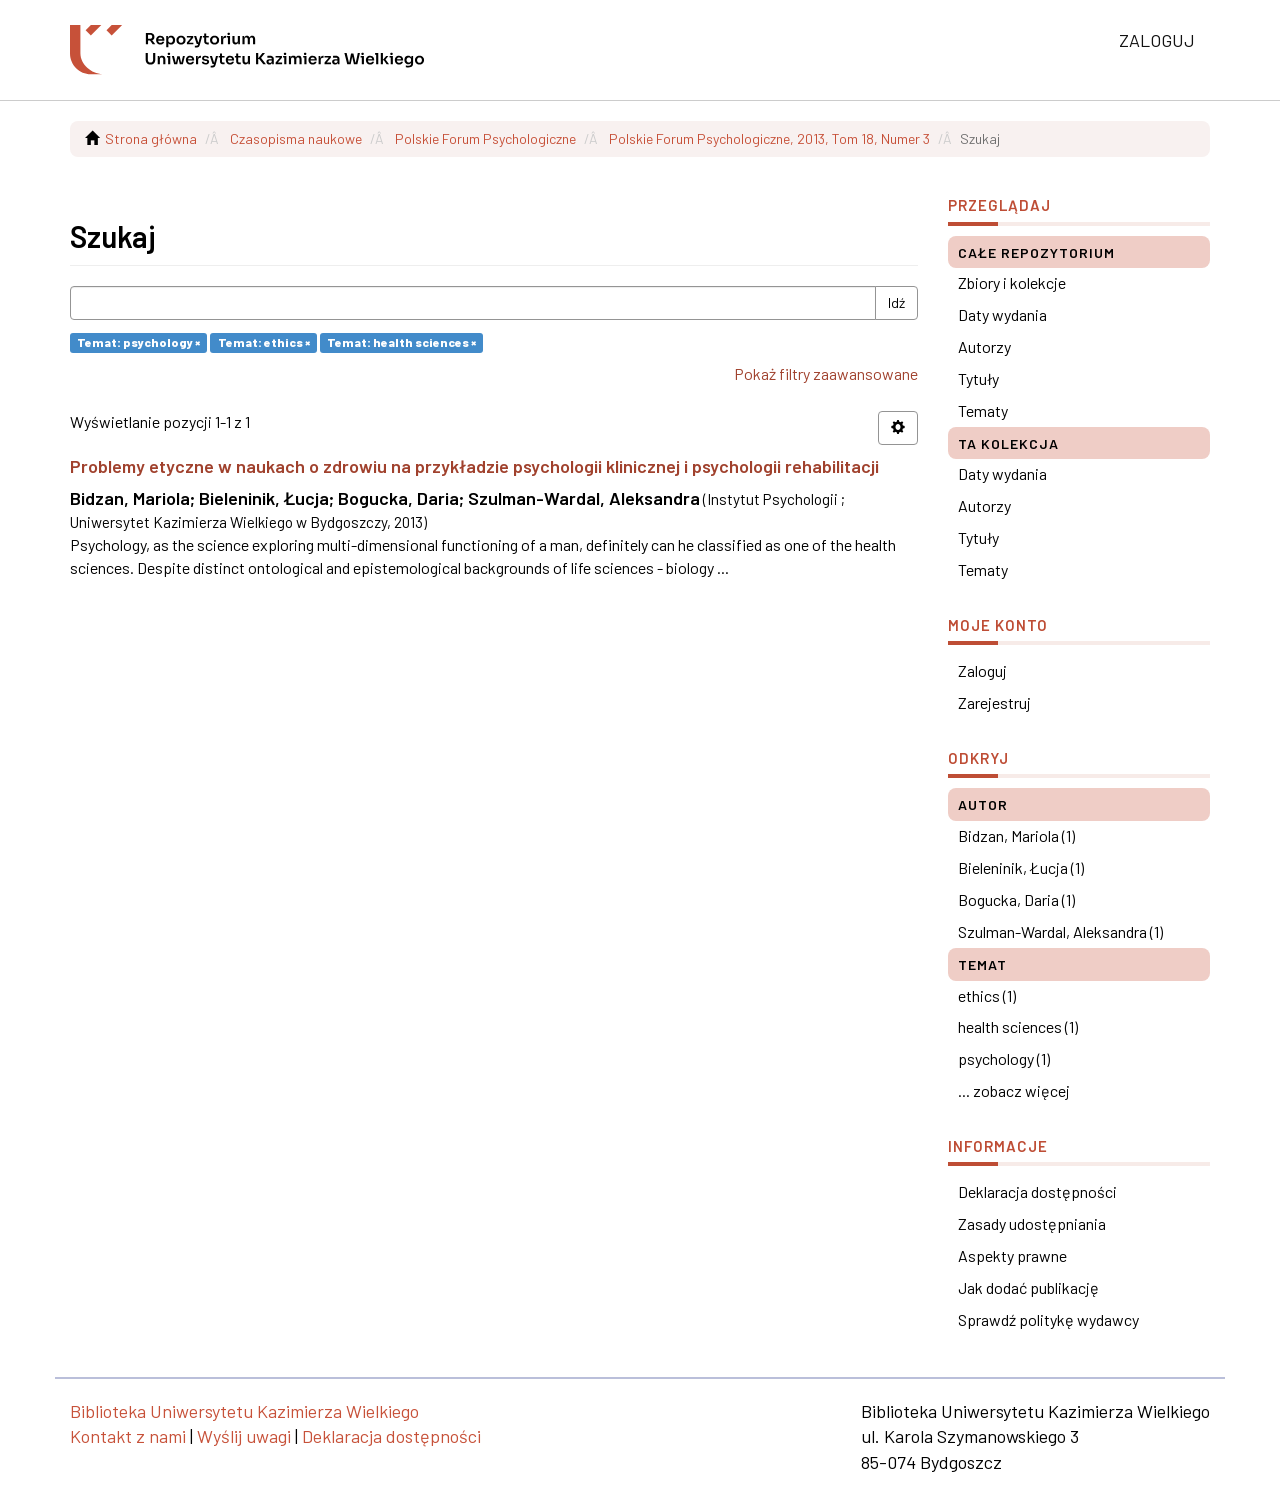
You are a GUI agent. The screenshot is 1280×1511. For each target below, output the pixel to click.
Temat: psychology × (138, 342)
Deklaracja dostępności (1037, 1191)
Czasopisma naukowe (296, 138)
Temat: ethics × (264, 342)
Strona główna (151, 138)
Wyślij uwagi (244, 1436)
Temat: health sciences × (401, 342)
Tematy (983, 410)
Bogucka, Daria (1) (1016, 899)
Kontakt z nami (128, 1436)
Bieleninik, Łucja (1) (1021, 867)
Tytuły (978, 378)
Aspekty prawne (1012, 1255)
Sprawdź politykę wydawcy (1048, 1319)
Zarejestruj (994, 702)
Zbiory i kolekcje (1012, 282)
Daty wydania (1002, 314)
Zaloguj (982, 670)
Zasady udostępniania (1032, 1223)
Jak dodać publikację (1028, 1287)
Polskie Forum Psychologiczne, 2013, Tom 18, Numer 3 (769, 138)
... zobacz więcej (1014, 1090)
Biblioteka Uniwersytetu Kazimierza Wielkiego (244, 1411)
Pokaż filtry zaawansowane (826, 373)
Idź (896, 302)
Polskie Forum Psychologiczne (485, 138)
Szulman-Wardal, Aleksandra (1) (1060, 931)
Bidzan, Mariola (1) (1016, 835)
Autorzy (984, 346)
